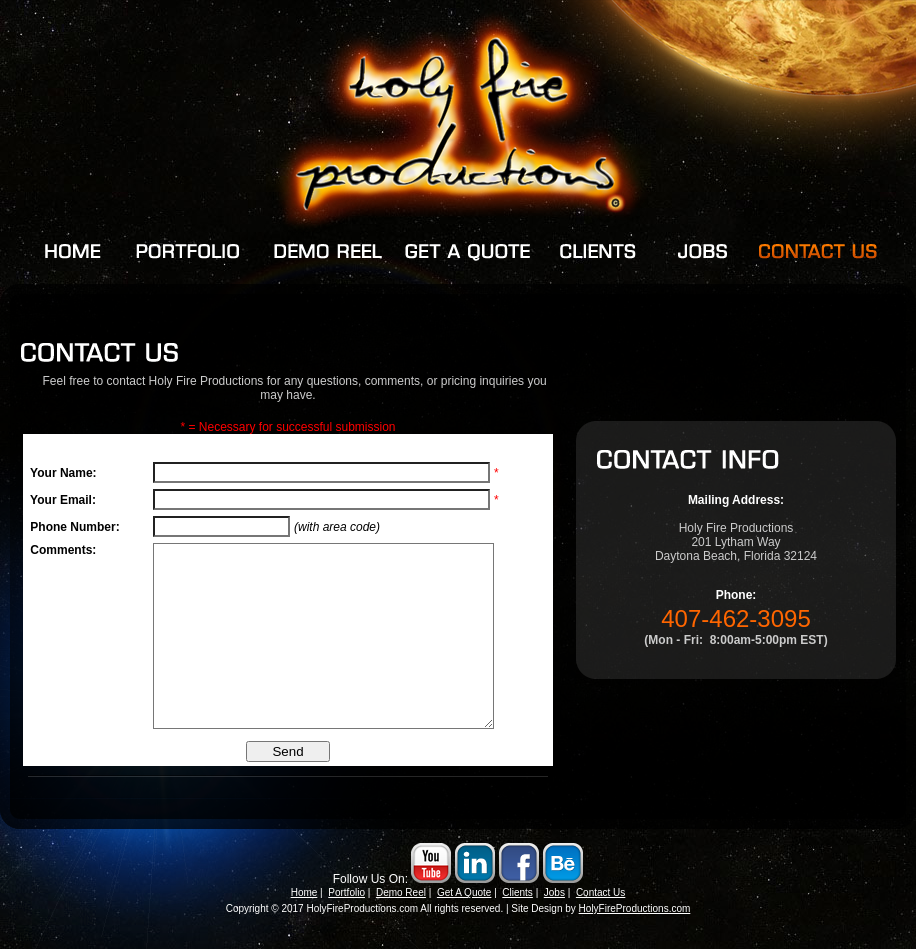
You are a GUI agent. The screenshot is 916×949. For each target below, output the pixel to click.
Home (304, 915)
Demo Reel (401, 915)
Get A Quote (464, 915)
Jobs (554, 915)
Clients (517, 915)
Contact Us (600, 915)
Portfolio (346, 915)
